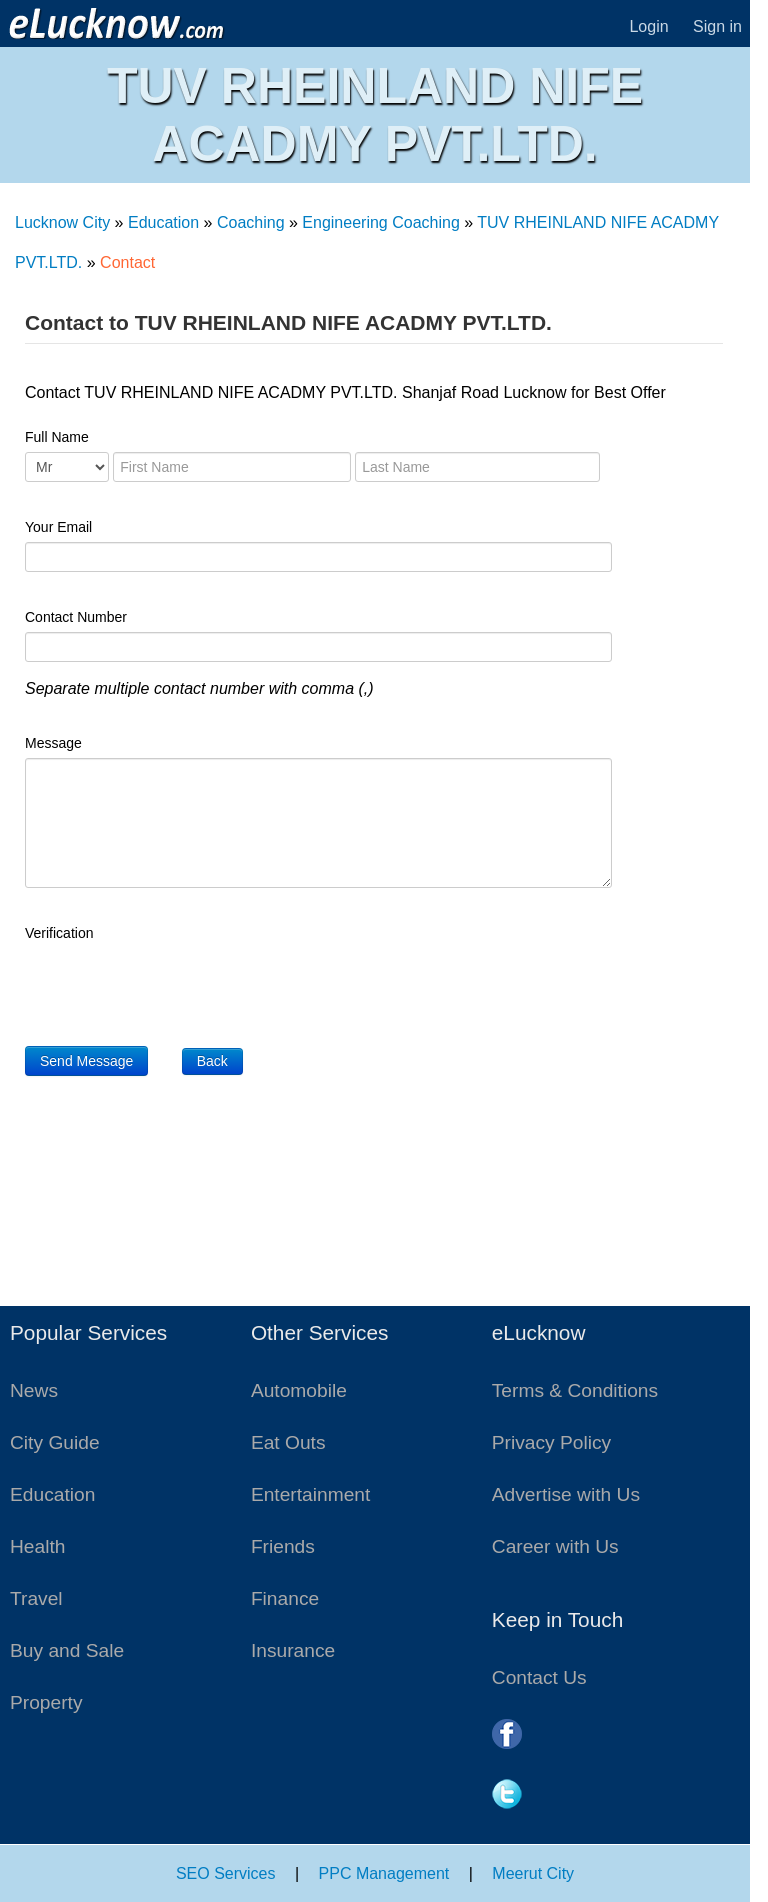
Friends (283, 1546)
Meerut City (533, 1873)
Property (46, 1702)
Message (53, 743)
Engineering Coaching (380, 222)
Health (37, 1546)
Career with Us (555, 1546)
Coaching (251, 222)
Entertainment (310, 1494)
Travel (36, 1598)
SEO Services (226, 1873)
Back (212, 1061)
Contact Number (76, 617)
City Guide (55, 1442)
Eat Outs (288, 1442)
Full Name (57, 437)
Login (648, 26)
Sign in (717, 26)
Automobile (299, 1390)
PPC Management (384, 1873)
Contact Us (539, 1677)
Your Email (58, 527)
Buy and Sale (67, 1650)
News (34, 1390)
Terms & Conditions (575, 1390)
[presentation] (177, 987)
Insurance (293, 1650)
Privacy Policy (551, 1442)
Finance (285, 1598)
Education (163, 222)
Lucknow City (62, 222)
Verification (59, 933)
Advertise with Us (566, 1494)
